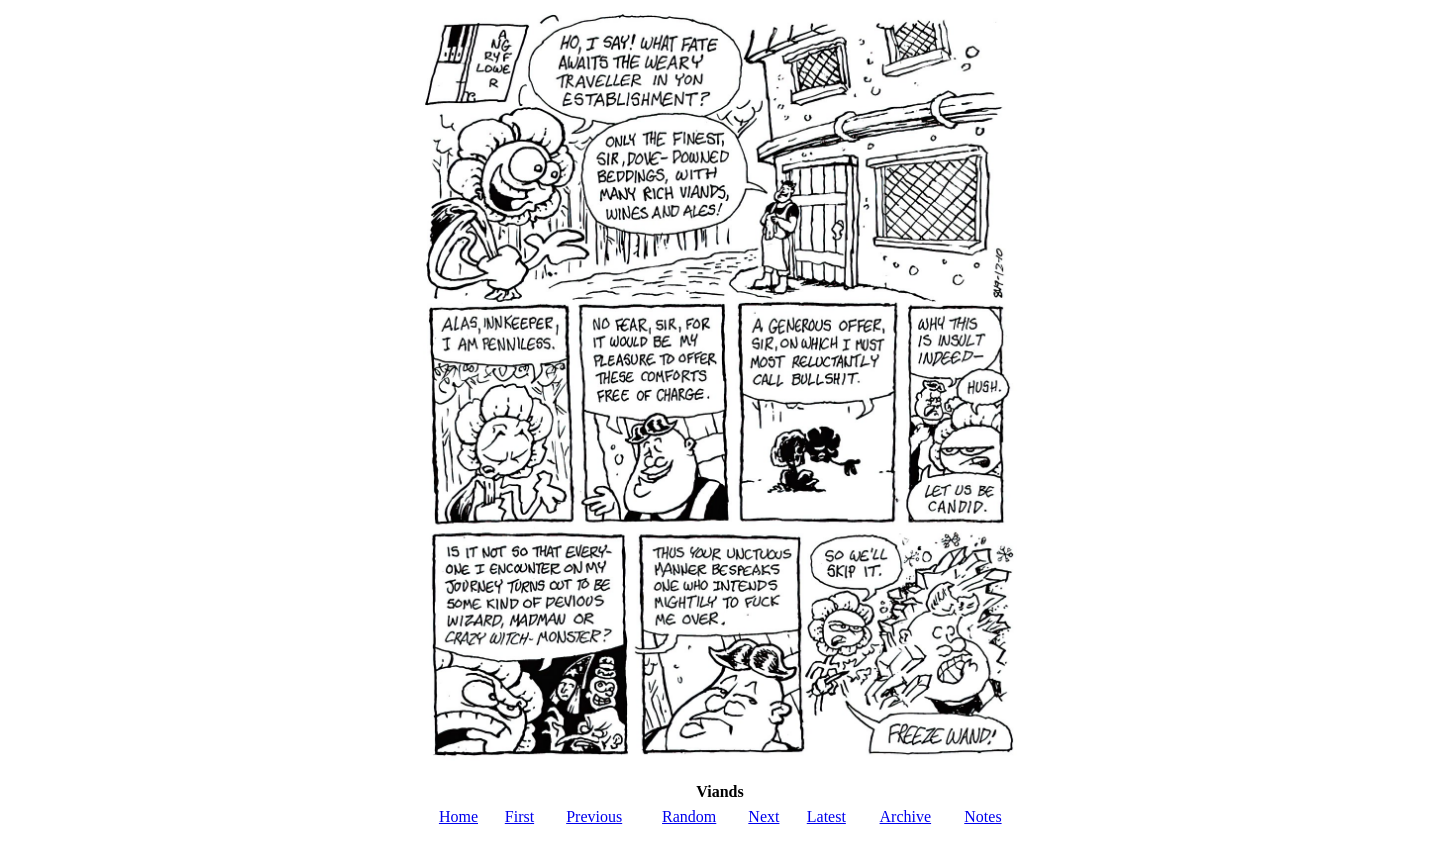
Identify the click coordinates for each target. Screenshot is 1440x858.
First (519, 816)
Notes (982, 816)
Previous (594, 816)
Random (689, 816)
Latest (826, 816)
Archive (906, 816)
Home (458, 816)
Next (763, 816)
